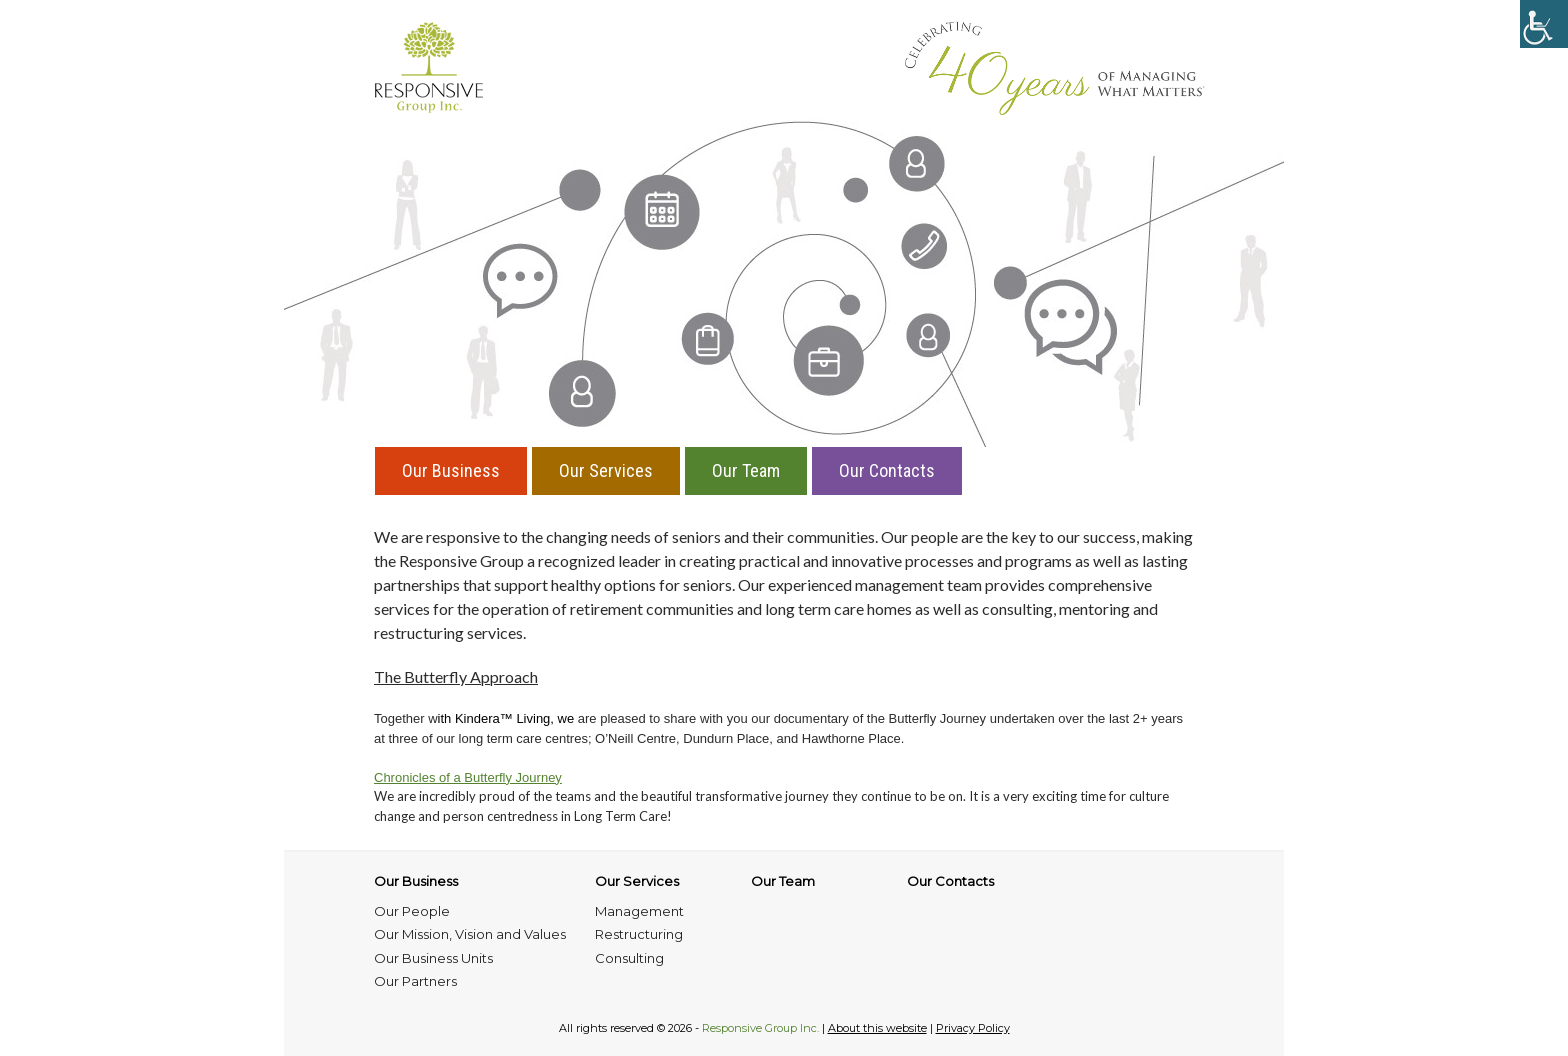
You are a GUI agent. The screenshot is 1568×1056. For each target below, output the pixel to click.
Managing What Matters (1055, 67)
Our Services (606, 470)
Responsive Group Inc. (760, 1028)
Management (639, 911)
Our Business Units (433, 958)
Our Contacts (887, 470)
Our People (412, 911)
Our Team (746, 470)
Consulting (629, 958)
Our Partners (415, 981)
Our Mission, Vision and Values (470, 934)
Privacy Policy (973, 1028)
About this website (877, 1028)
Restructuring (639, 934)
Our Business (451, 470)
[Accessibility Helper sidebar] (1544, 24)
